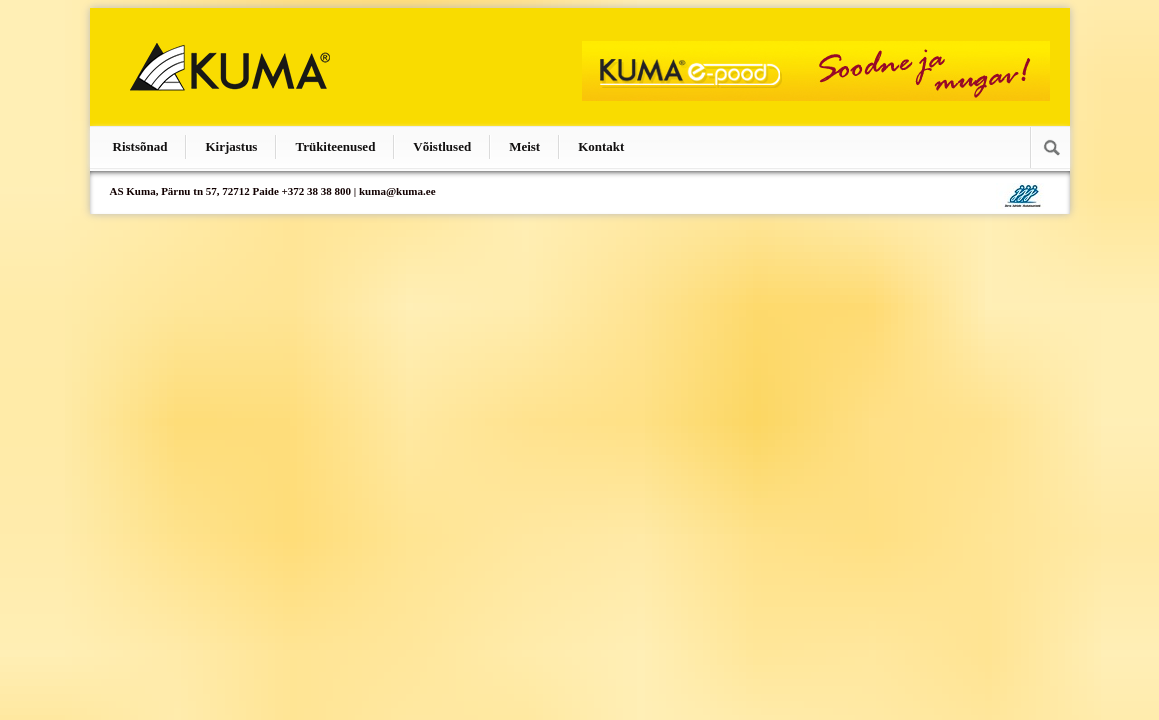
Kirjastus (231, 146)
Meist (524, 146)
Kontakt (601, 146)
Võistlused (442, 146)
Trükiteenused (335, 146)
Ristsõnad (140, 146)
